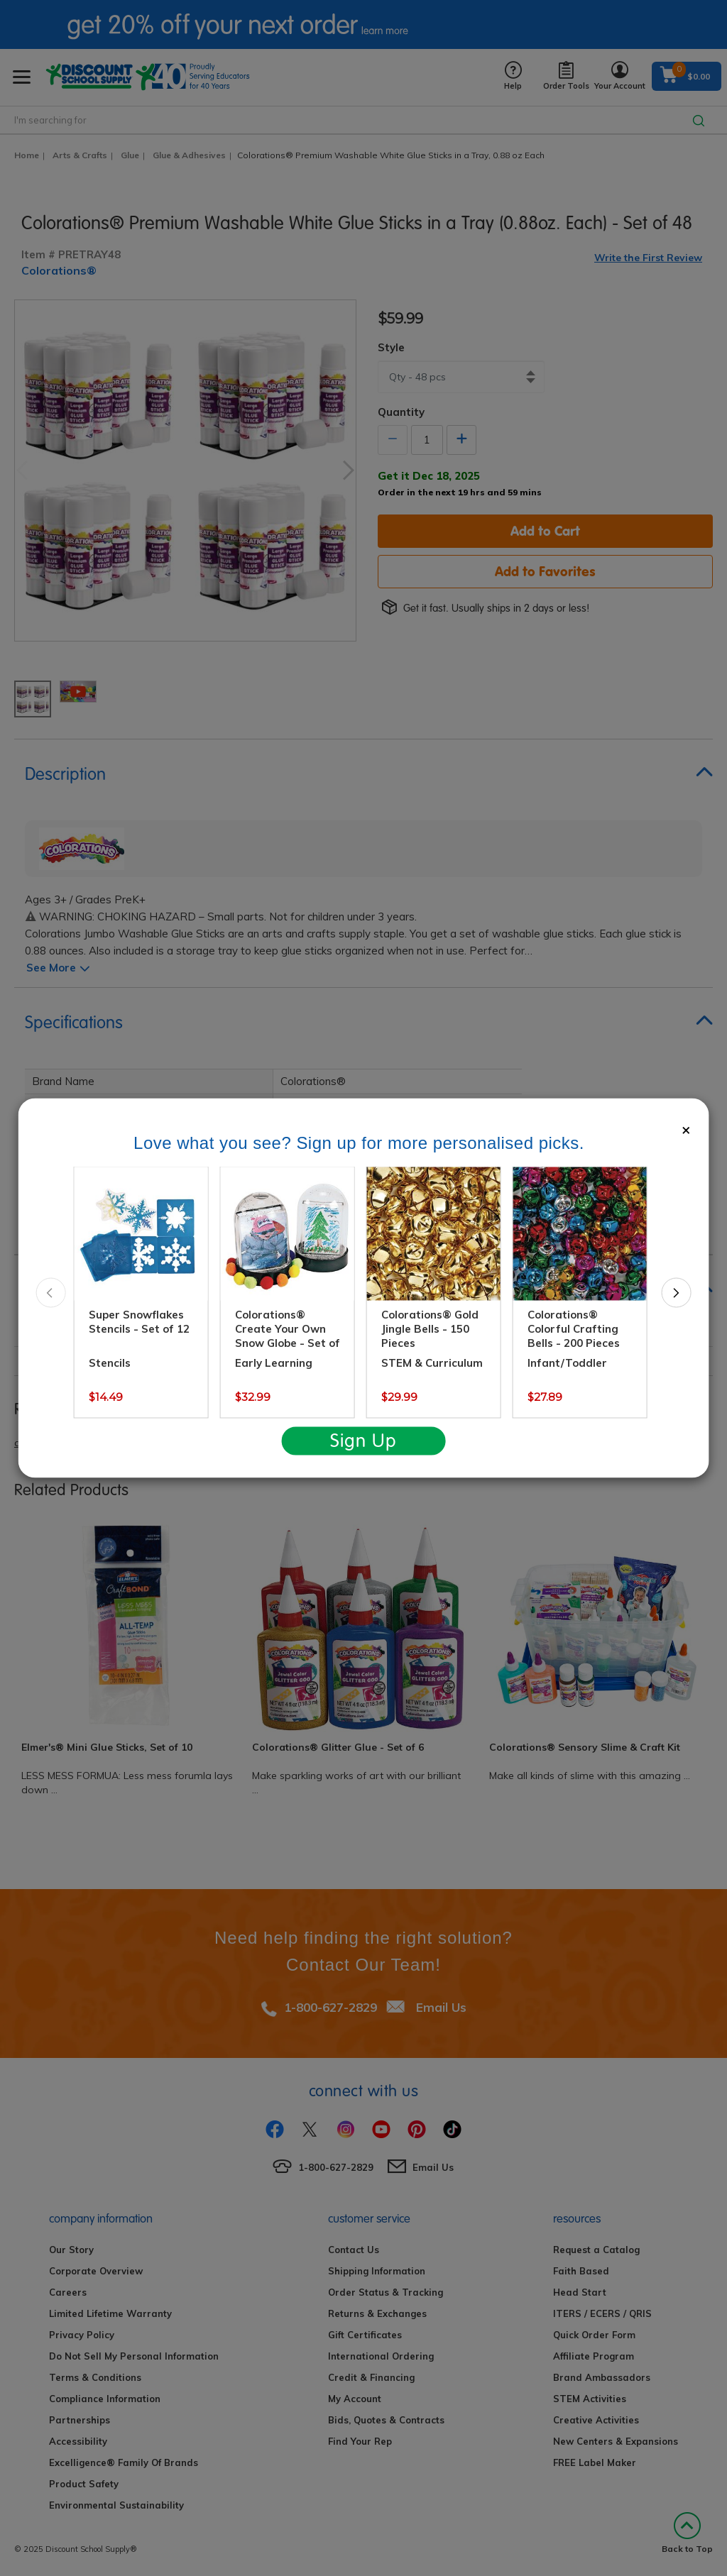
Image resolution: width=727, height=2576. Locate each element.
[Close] (686, 1129)
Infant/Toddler (567, 1363)
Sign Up (363, 1441)
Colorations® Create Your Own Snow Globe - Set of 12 (287, 1336)
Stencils (110, 1363)
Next (676, 1292)
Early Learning (273, 1363)
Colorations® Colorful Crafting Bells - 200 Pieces (574, 1329)
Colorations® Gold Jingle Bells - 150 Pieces (430, 1329)
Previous (51, 1292)
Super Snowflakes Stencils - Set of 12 (139, 1322)
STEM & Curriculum (432, 1363)
